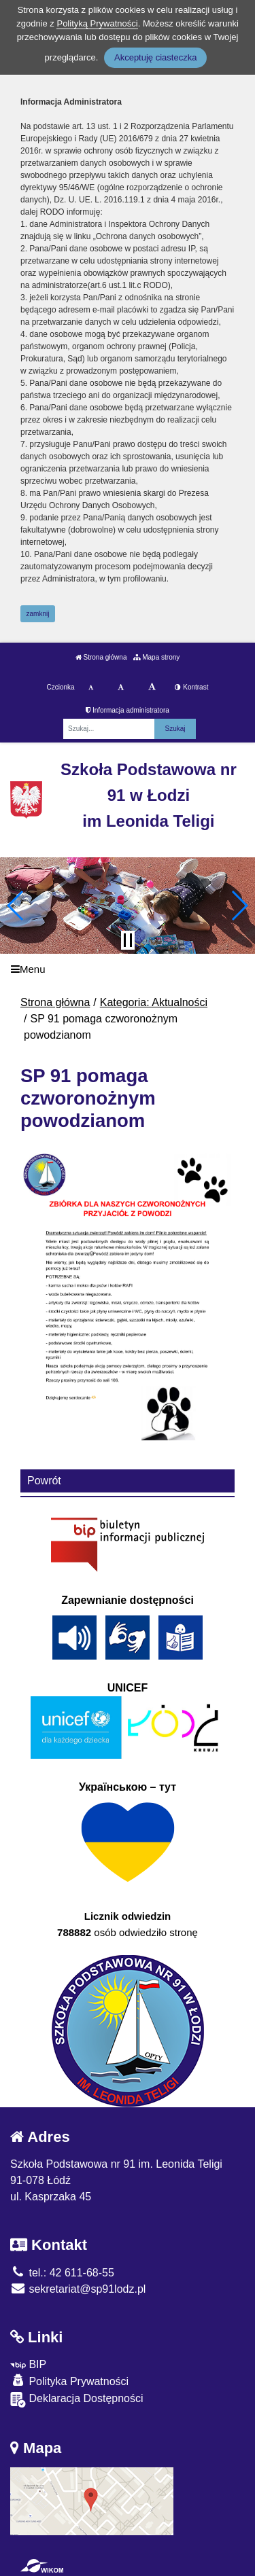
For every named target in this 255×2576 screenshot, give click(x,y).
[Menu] (127, 969)
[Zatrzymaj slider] (128, 940)
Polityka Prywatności (69, 2380)
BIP (28, 2364)
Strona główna (101, 657)
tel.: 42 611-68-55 (62, 2272)
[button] (16, 905)
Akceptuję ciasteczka (155, 57)
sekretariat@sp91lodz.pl (78, 2289)
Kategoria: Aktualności (153, 1002)
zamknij (38, 614)
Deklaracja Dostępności (76, 2400)
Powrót (44, 1480)
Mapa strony (156, 657)
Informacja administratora (127, 710)
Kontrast (191, 687)
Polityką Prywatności (96, 23)
